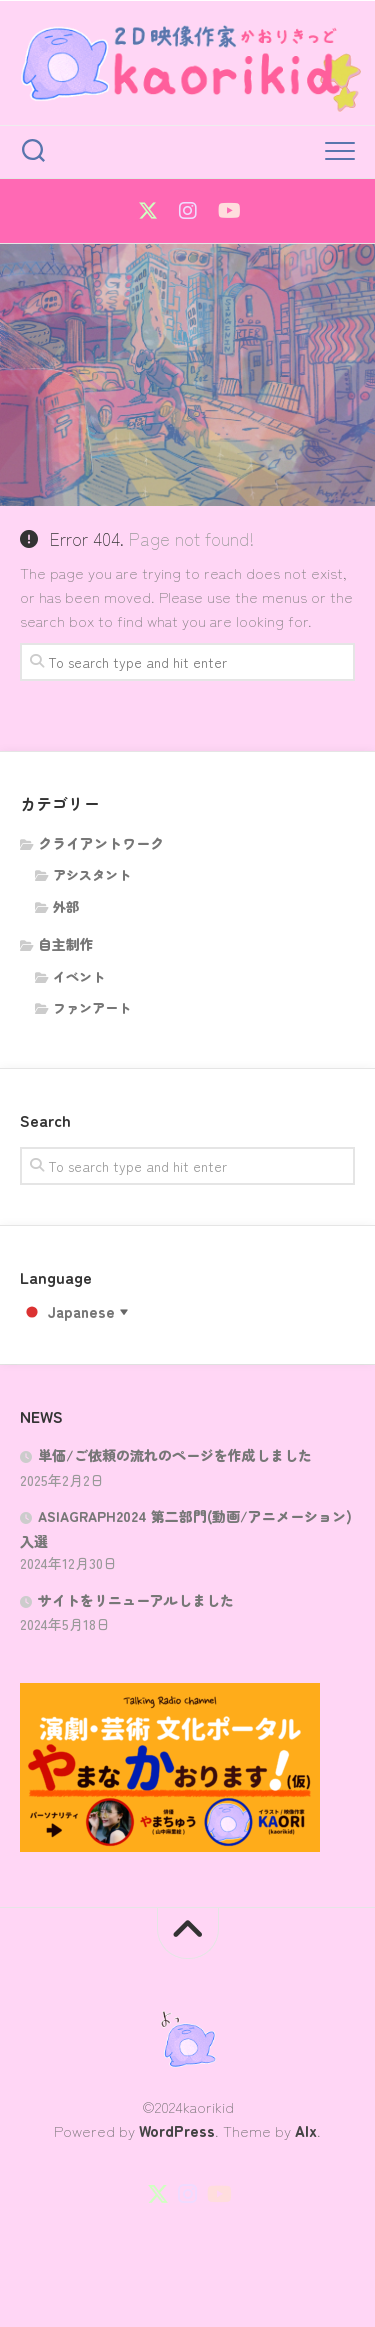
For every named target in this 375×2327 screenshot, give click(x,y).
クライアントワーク (101, 843)
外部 (66, 906)
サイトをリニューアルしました (136, 1600)
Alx (306, 2130)
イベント (79, 976)
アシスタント (92, 874)
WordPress (177, 2130)
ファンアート (92, 1007)
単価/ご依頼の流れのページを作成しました (175, 1455)
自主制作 (66, 944)
